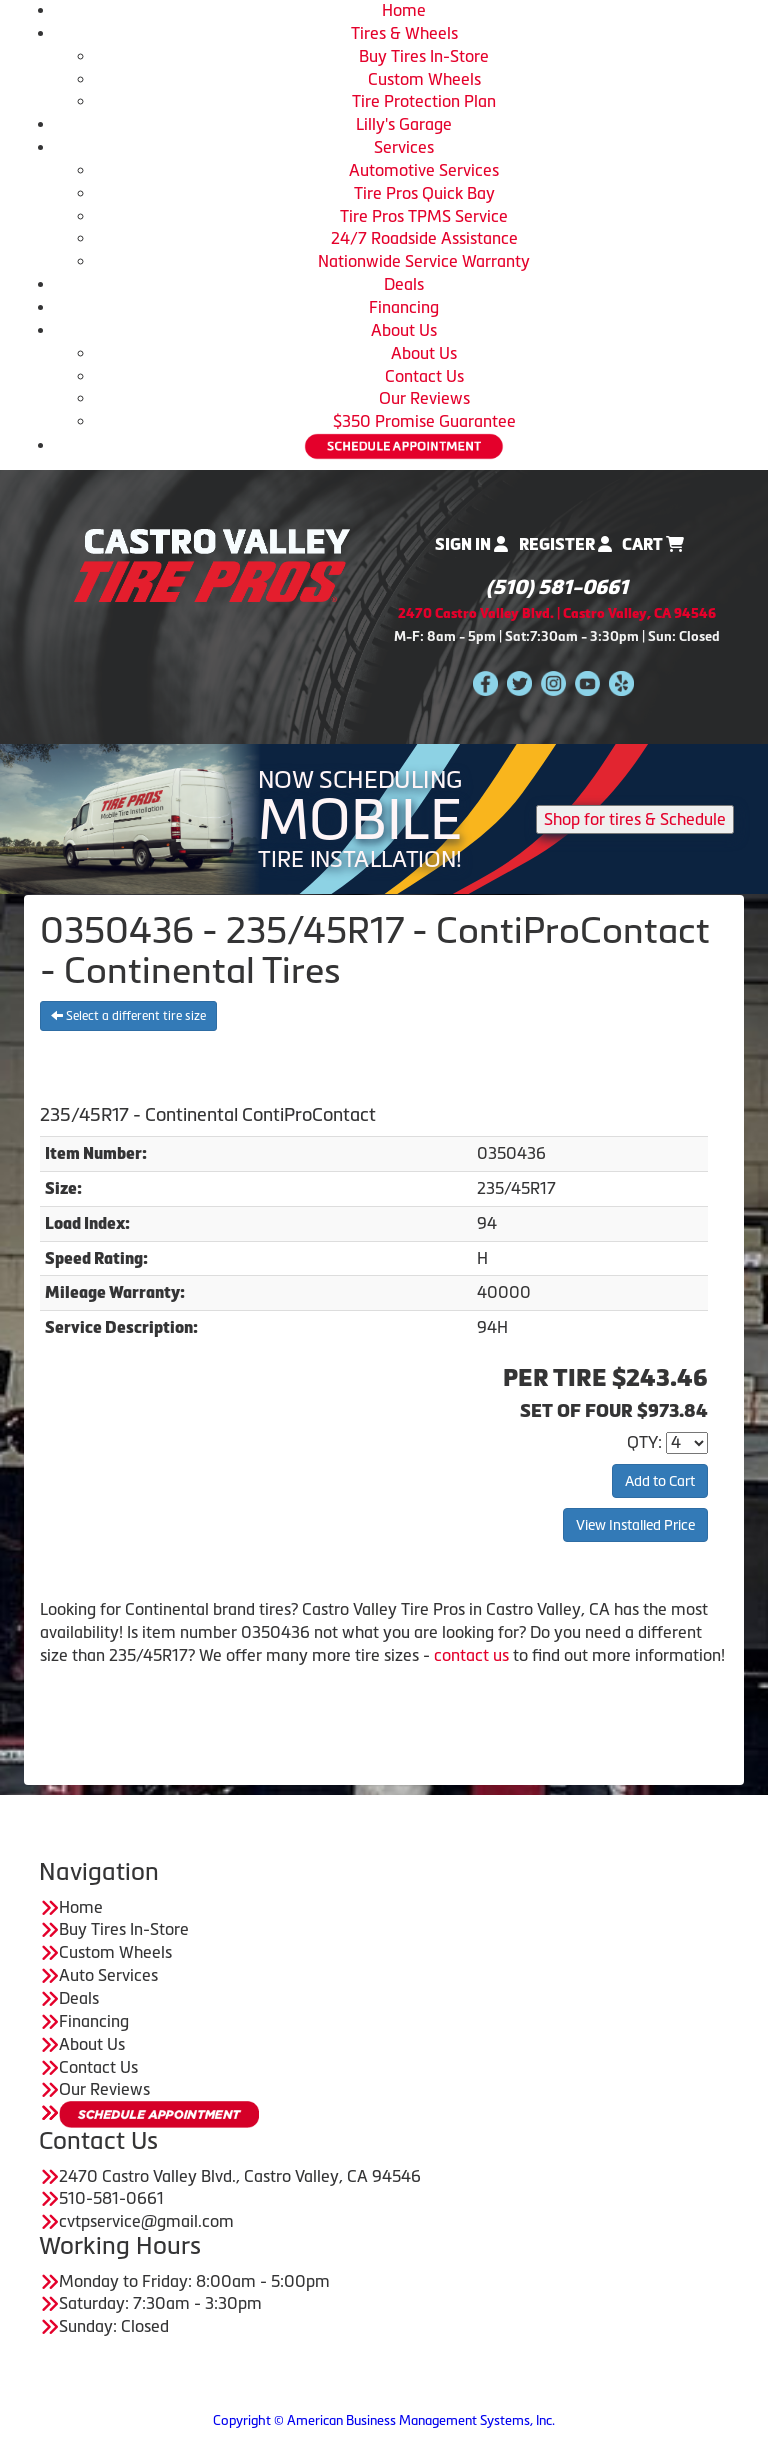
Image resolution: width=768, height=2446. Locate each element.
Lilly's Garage (404, 124)
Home (404, 10)
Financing (404, 307)
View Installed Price (635, 1525)
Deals (404, 284)
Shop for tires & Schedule (635, 819)
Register (565, 544)
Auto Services (108, 1975)
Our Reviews (424, 398)
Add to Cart (660, 1481)
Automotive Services (424, 170)
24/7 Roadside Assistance (424, 238)
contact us (471, 1655)
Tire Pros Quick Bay (424, 193)
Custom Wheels (424, 79)
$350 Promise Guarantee (424, 421)
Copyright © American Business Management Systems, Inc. (384, 2420)
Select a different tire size (128, 1016)
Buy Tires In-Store (424, 56)
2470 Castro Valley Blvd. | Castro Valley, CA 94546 (557, 613)
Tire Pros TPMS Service (424, 216)
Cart (653, 544)
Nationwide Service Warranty (424, 261)
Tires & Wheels (404, 33)
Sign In (471, 544)
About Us (404, 330)
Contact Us (424, 376)
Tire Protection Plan (424, 101)
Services (404, 147)
